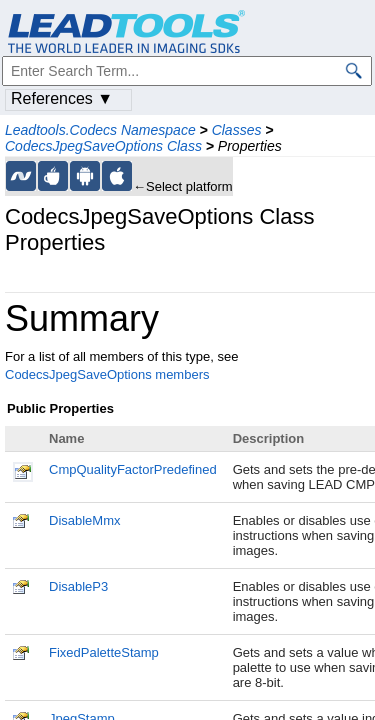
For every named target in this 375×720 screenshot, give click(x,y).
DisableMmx (85, 520)
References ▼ (62, 98)
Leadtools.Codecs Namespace (100, 130)
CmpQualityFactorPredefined (133, 469)
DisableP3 (78, 586)
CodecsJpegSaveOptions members (107, 374)
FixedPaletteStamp (104, 652)
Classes (237, 130)
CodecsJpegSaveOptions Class (103, 146)
